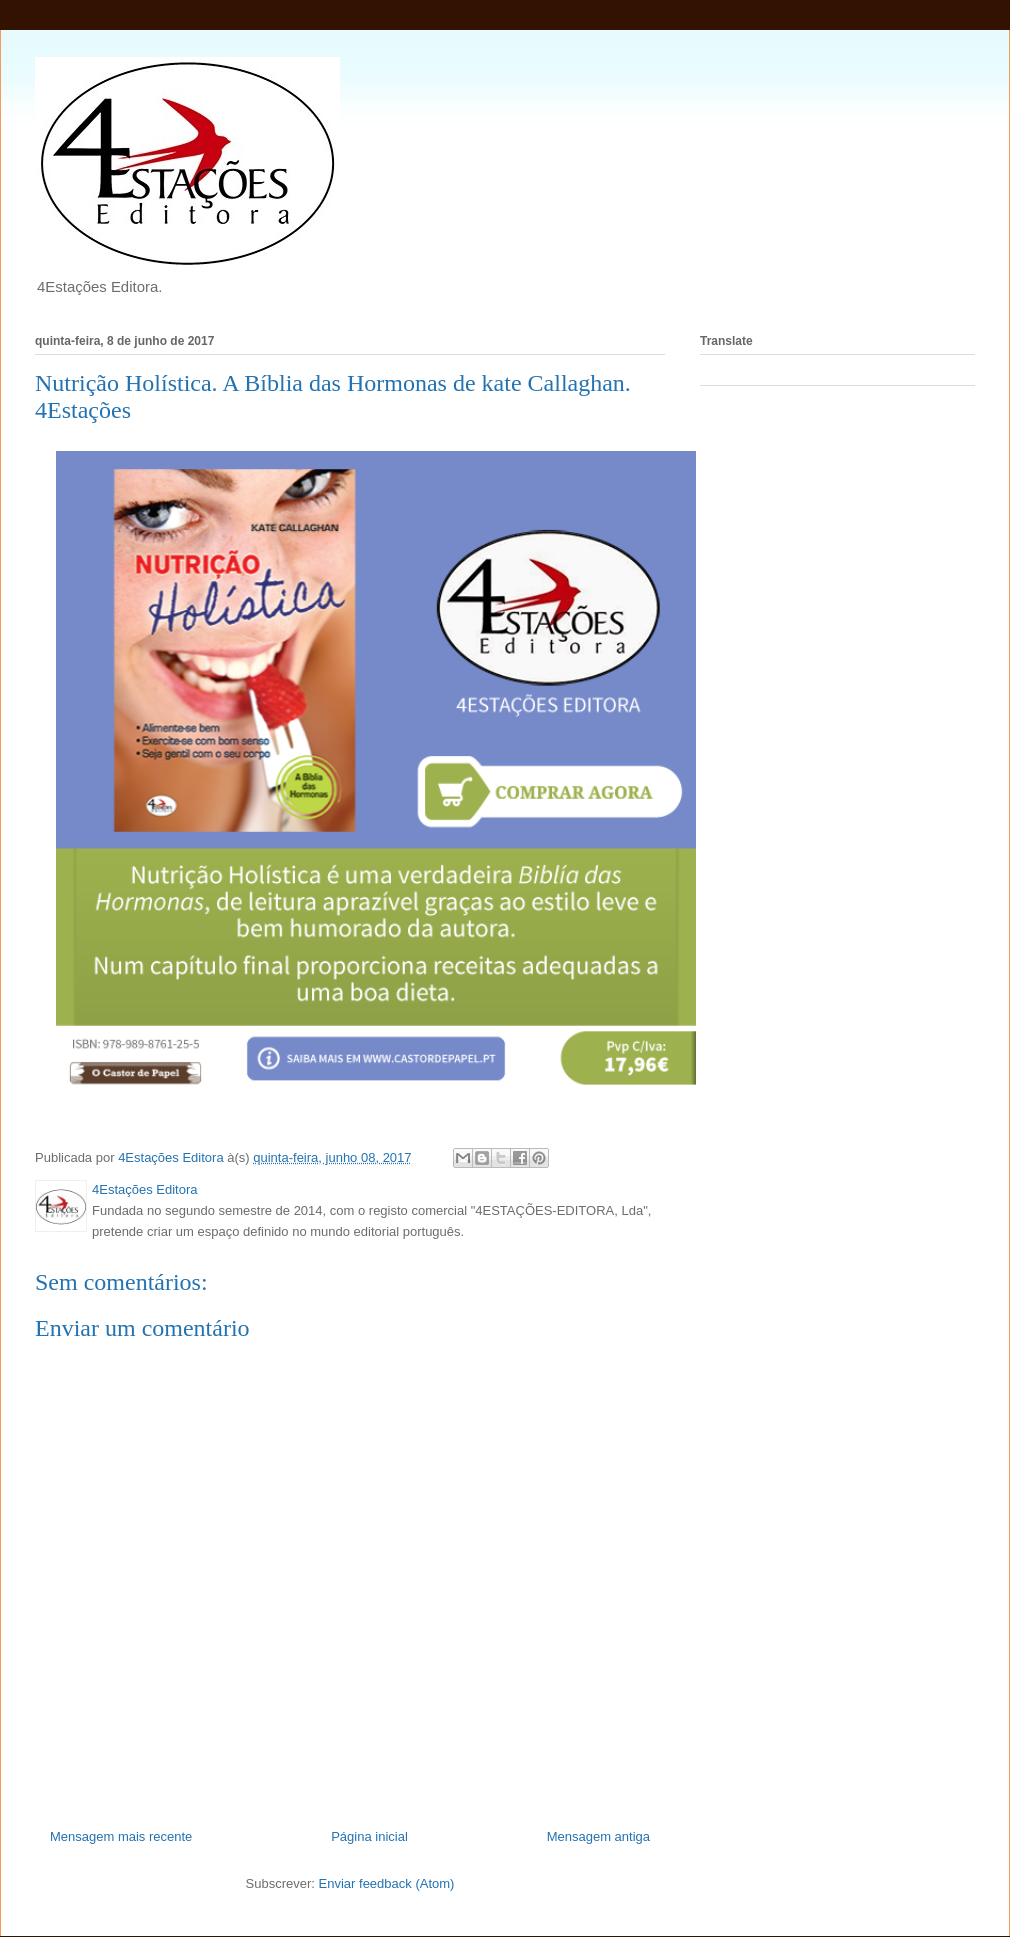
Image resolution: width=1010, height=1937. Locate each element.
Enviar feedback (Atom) (387, 1883)
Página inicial (369, 1836)
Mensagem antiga (598, 1836)
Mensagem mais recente (121, 1836)
